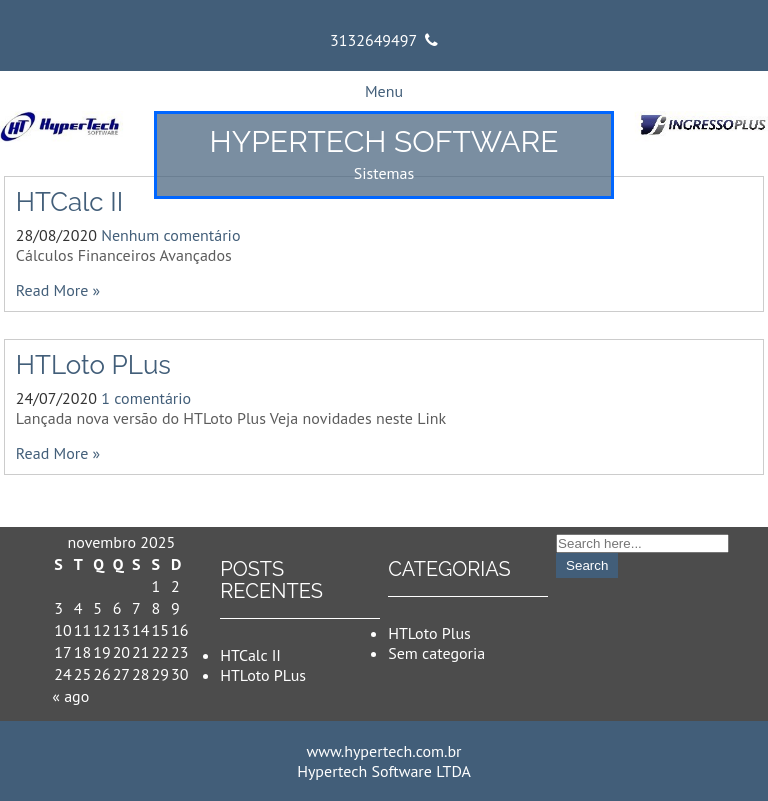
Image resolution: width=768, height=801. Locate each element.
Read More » (58, 290)
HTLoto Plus (429, 633)
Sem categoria (436, 653)
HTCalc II (69, 202)
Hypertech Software (384, 141)
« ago (70, 696)
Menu (384, 91)
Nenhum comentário (170, 235)
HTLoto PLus (93, 365)
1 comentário (146, 398)
